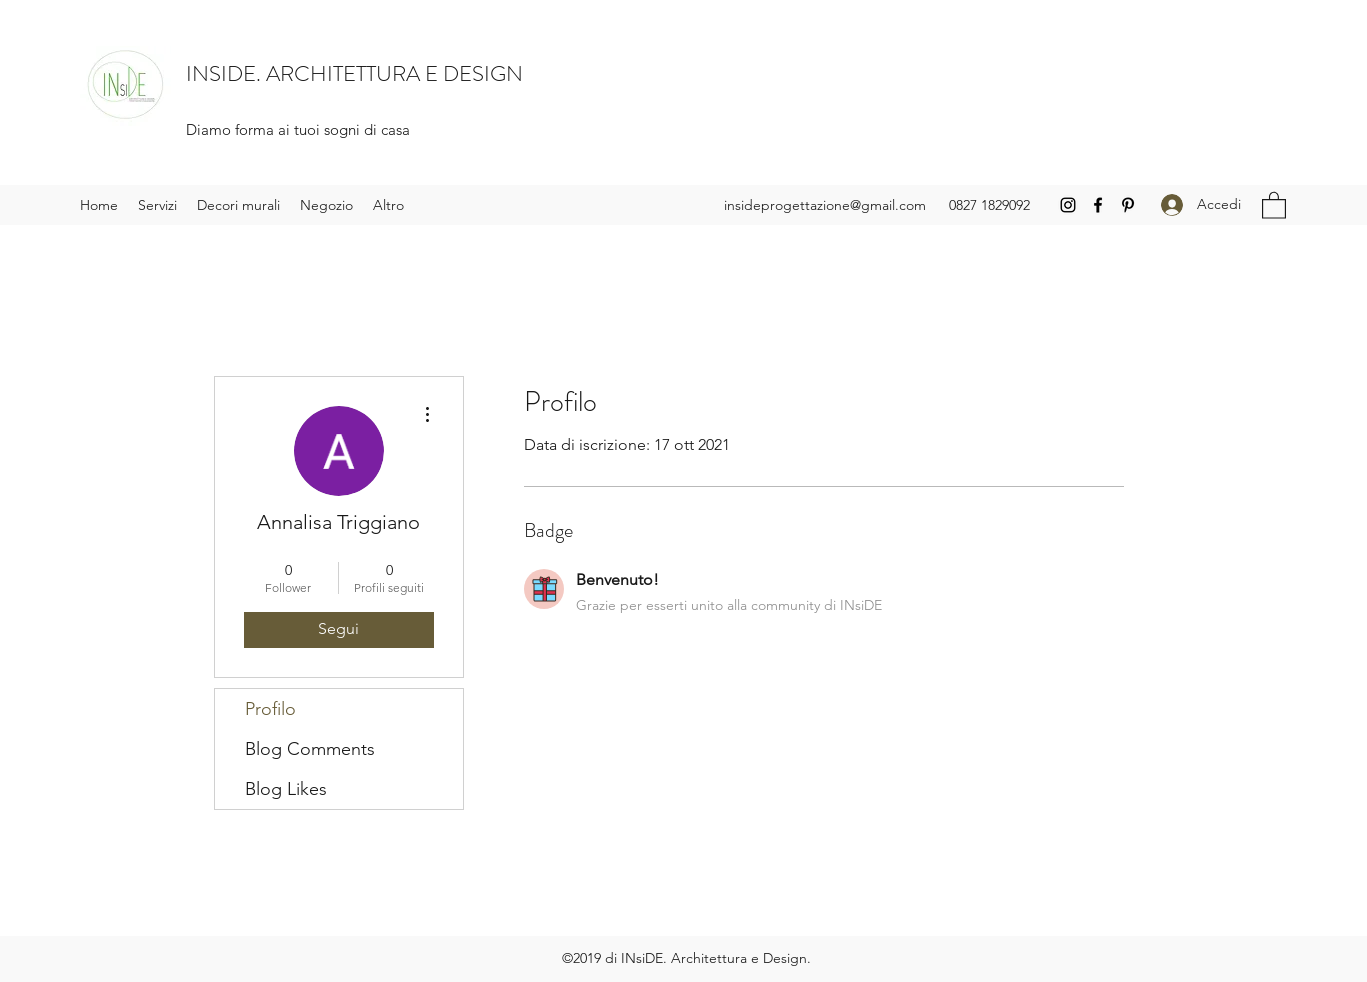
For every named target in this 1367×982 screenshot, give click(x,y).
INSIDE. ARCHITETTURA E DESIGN (354, 73)
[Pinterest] (1128, 205)
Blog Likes (286, 789)
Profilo (270, 709)
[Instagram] (1068, 205)
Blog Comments (310, 749)
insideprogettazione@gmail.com (825, 205)
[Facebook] (1098, 205)
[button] (1274, 204)
